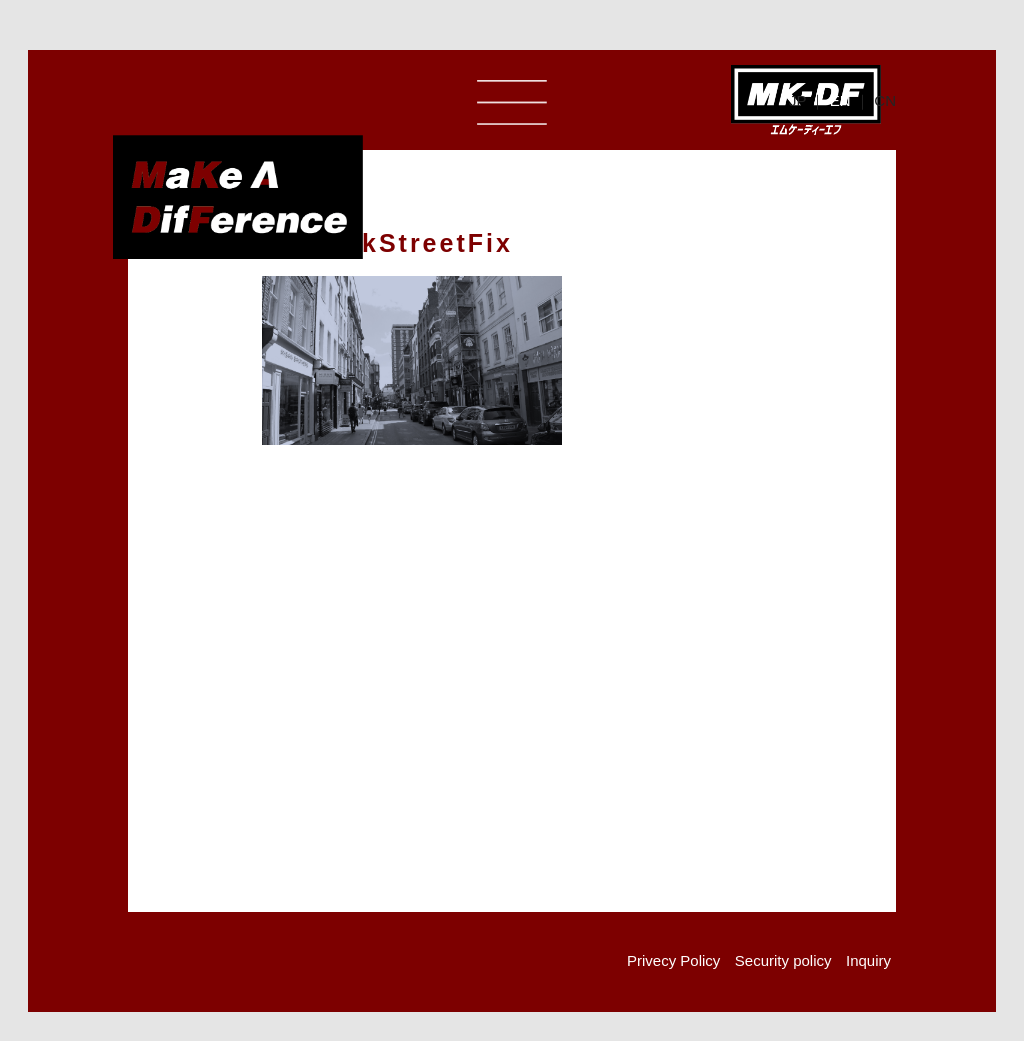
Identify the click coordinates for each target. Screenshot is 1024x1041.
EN (840, 100)
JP (797, 100)
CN (885, 100)
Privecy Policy (673, 960)
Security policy (783, 960)
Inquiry (868, 960)
